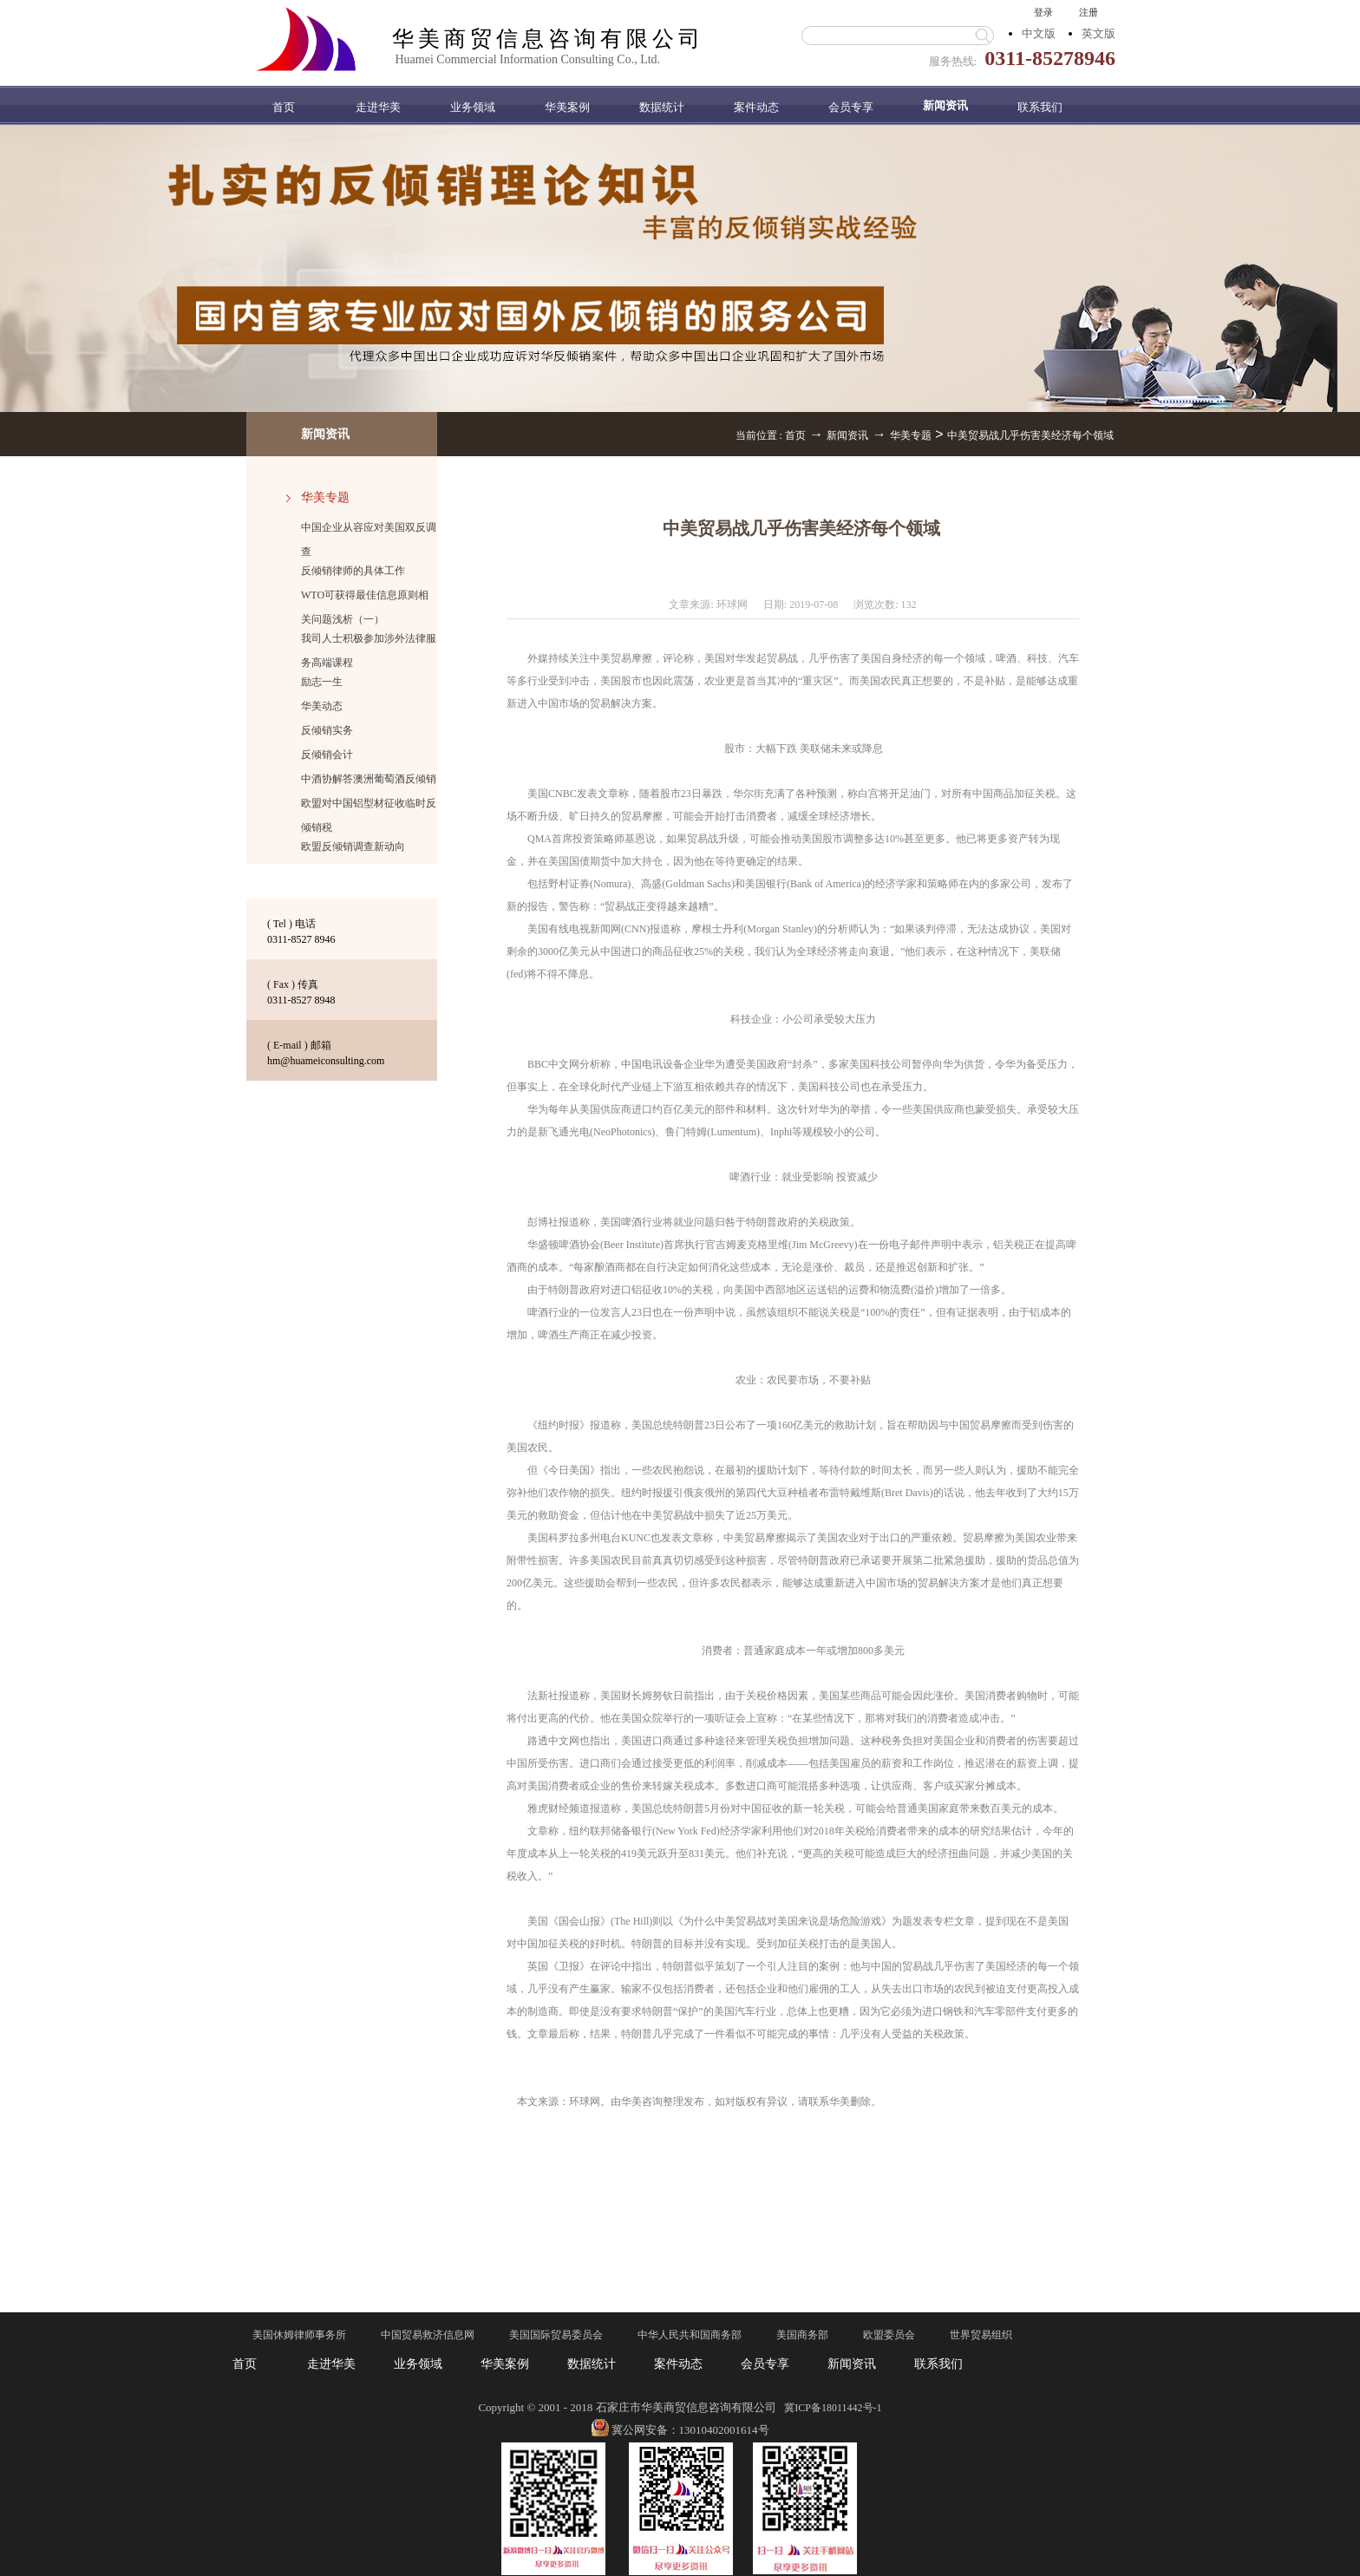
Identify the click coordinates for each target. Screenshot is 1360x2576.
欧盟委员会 (889, 2335)
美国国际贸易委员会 (556, 2335)
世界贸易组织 (981, 2335)
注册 (1088, 12)
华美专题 (911, 435)
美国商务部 (802, 2335)
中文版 (1039, 33)
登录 (1043, 12)
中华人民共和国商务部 (690, 2335)
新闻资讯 (847, 435)
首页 (283, 107)
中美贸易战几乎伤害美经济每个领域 (1030, 435)
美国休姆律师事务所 (299, 2335)
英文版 (1098, 33)
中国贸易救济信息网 (427, 2335)
